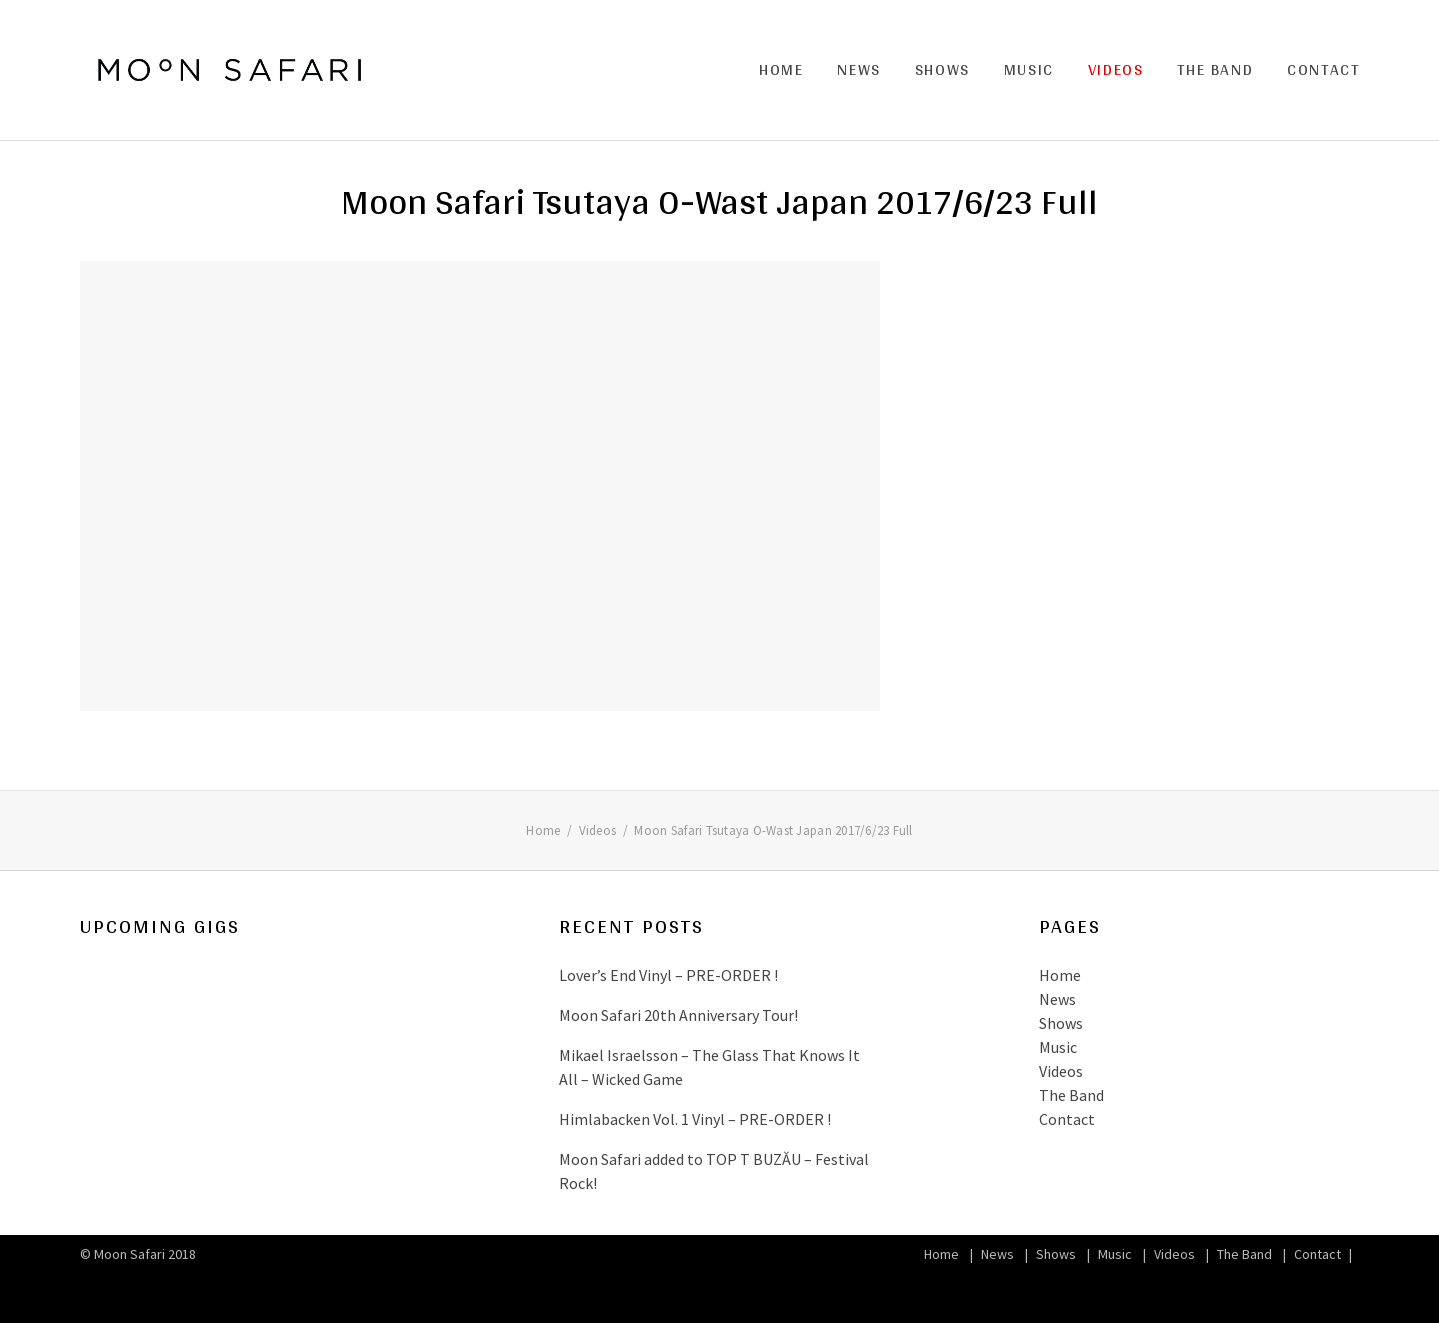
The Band (1215, 69)
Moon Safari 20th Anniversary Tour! (678, 1015)
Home (781, 69)
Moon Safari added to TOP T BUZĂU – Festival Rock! (714, 1171)
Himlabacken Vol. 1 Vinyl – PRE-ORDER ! (695, 1119)
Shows (942, 69)
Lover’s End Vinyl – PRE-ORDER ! (668, 975)
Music (1029, 69)
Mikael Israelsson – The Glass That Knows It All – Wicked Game (709, 1067)
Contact (1323, 69)
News (858, 69)
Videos (1116, 69)
